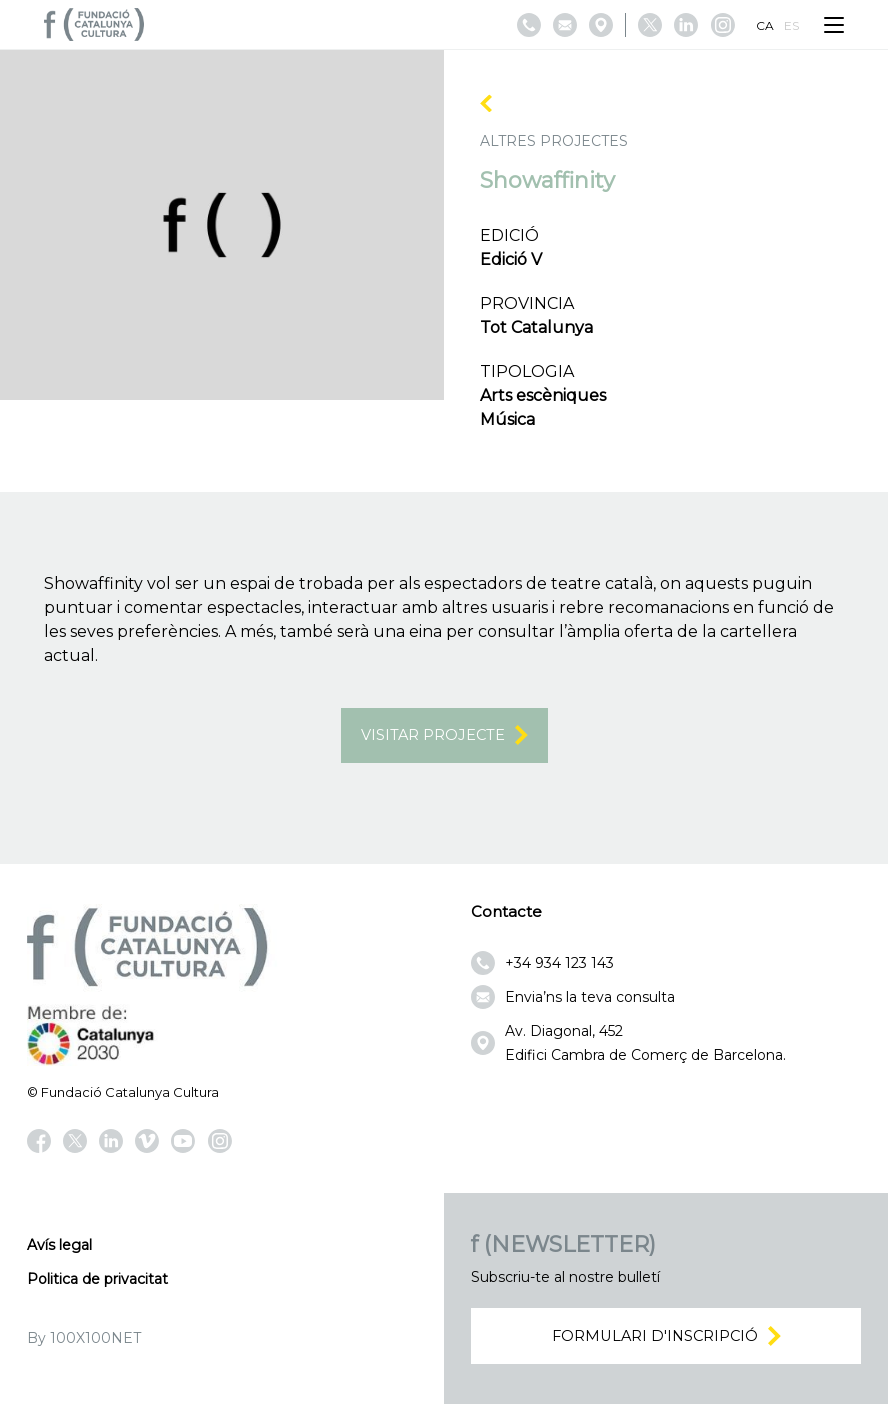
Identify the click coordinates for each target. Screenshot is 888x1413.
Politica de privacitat (97, 1283)
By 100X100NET (84, 1342)
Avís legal (59, 1249)
